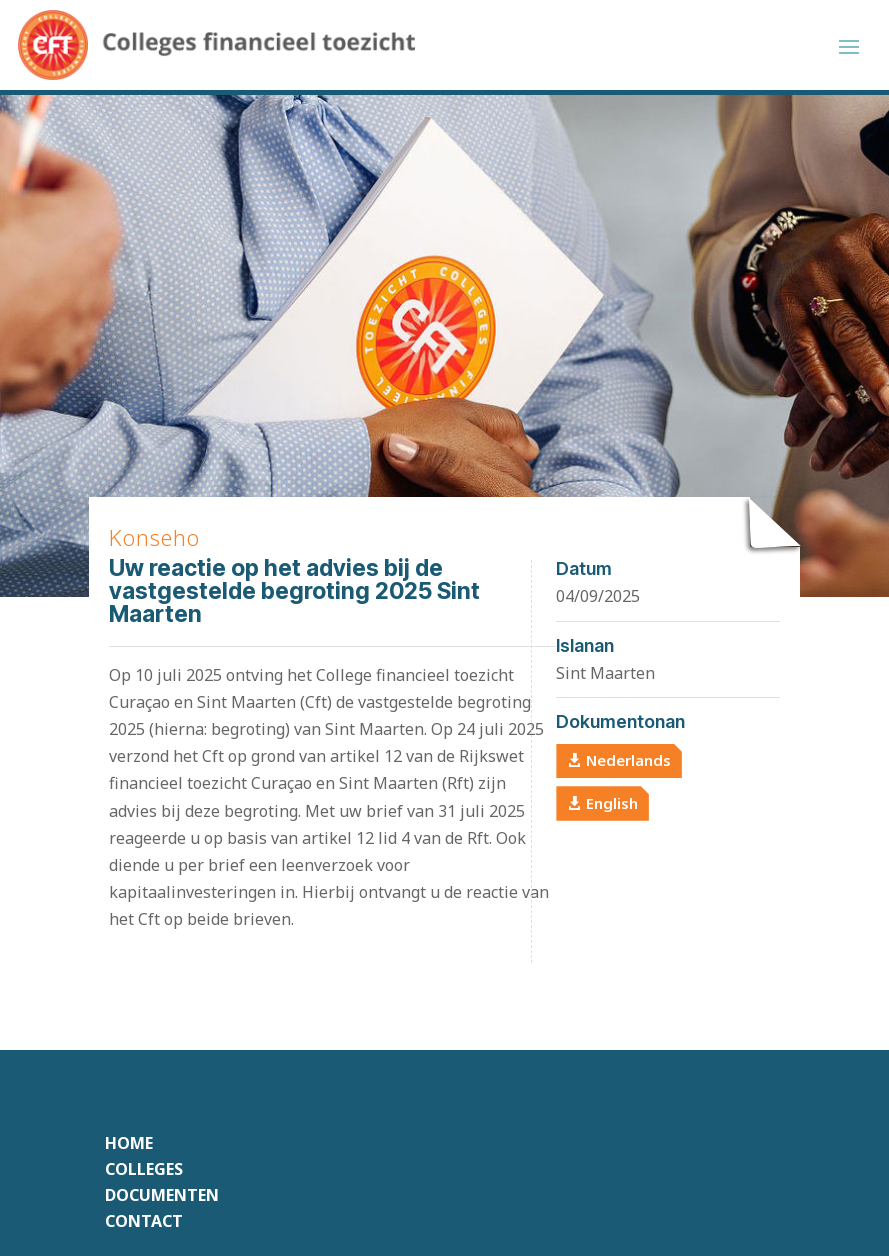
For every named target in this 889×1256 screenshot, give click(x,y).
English (612, 803)
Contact (144, 1221)
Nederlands (628, 760)
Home (129, 1143)
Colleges (144, 1169)
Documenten (162, 1195)
